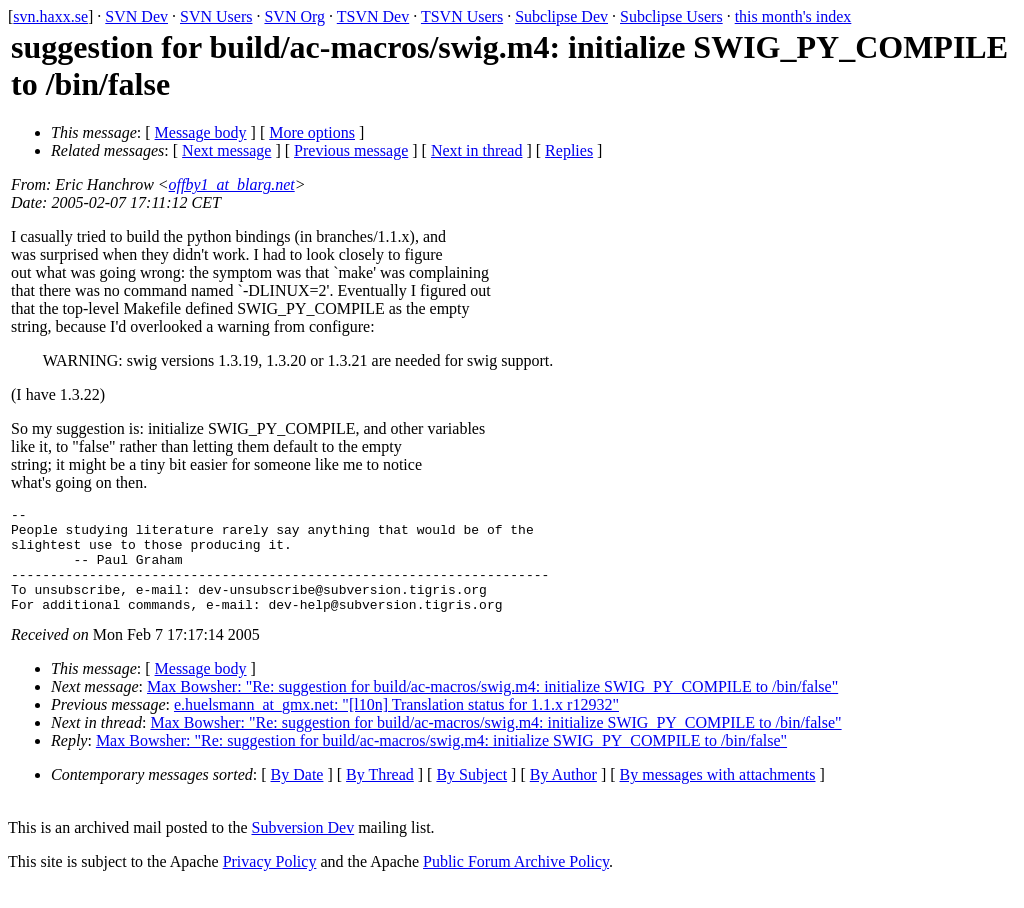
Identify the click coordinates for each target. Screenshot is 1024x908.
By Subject (471, 795)
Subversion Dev (303, 848)
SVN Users (216, 16)
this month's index (793, 16)
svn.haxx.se (50, 16)
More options (312, 132)
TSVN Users (462, 16)
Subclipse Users (671, 16)
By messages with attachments (718, 795)
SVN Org (294, 16)
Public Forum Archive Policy (516, 882)
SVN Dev (136, 16)
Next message (226, 150)
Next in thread (477, 150)
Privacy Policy (270, 882)
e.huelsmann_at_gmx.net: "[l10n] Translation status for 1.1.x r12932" (396, 725)
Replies (569, 150)
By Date (297, 795)
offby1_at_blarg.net (232, 184)
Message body (201, 132)
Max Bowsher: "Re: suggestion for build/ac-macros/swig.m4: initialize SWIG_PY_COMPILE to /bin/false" (492, 707)
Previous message (351, 150)
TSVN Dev (373, 16)
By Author (563, 795)
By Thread (380, 795)
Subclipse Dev (561, 16)
